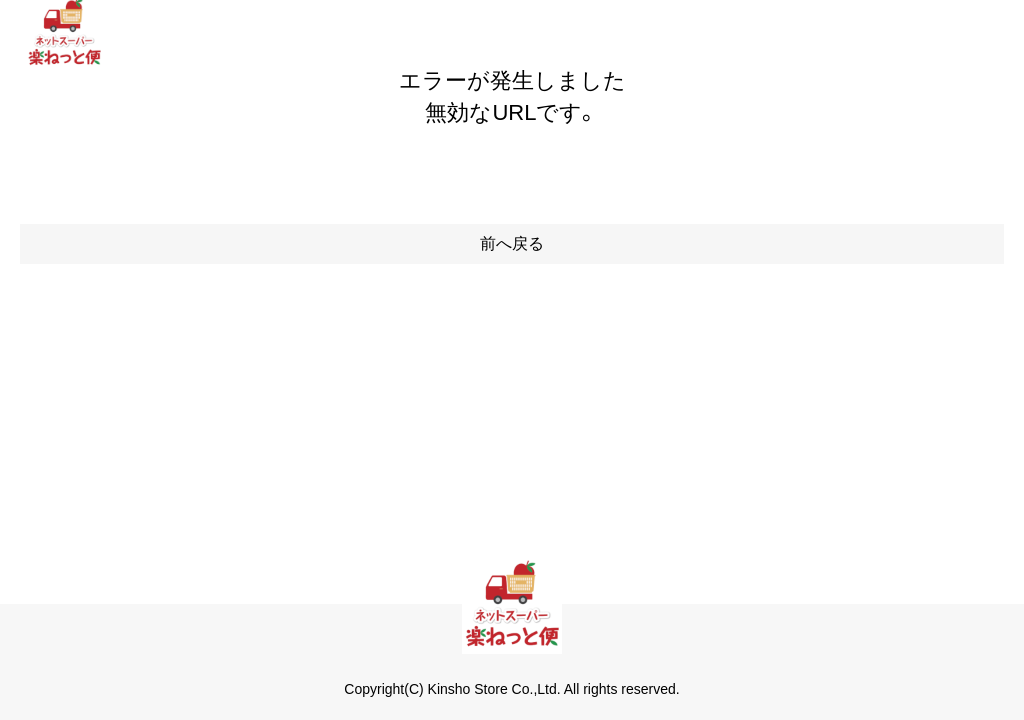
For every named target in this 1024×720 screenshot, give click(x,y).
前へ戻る (512, 243)
